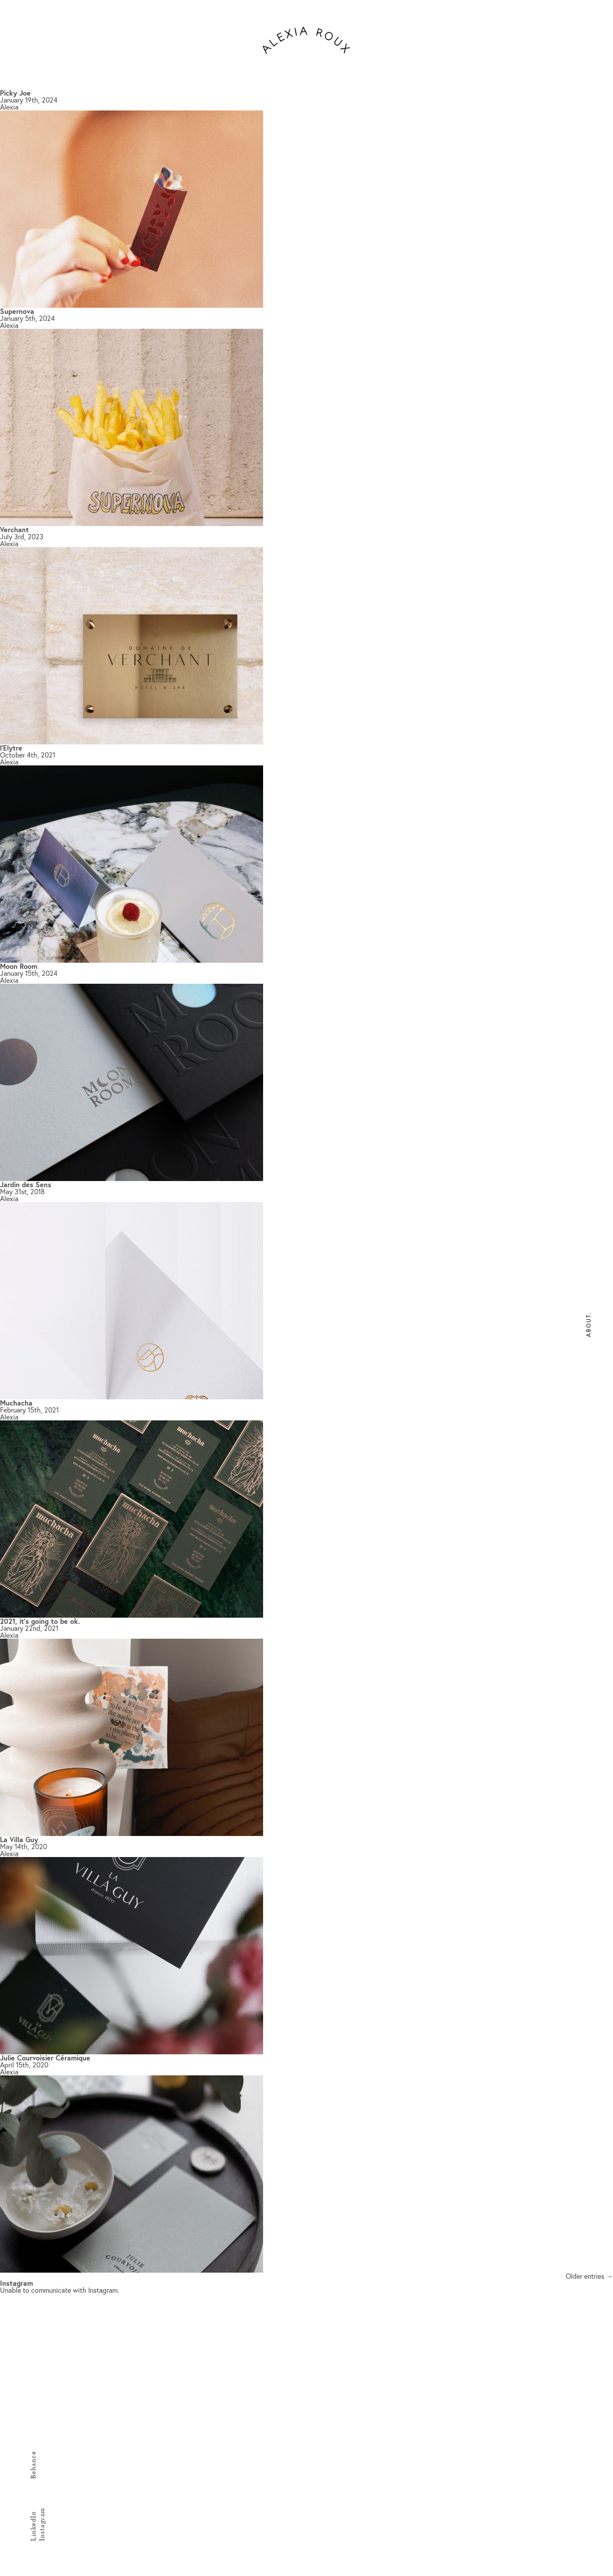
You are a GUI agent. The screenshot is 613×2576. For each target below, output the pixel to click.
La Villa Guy (19, 1839)
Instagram (42, 2524)
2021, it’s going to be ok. (40, 1621)
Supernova (17, 311)
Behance (33, 2465)
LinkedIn (33, 2526)
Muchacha (16, 1402)
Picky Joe (15, 92)
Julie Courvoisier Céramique (45, 2057)
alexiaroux (306, 40)
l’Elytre (11, 747)
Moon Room (18, 966)
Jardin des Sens (25, 1184)
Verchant (14, 529)
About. (588, 1324)
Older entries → (589, 2276)
